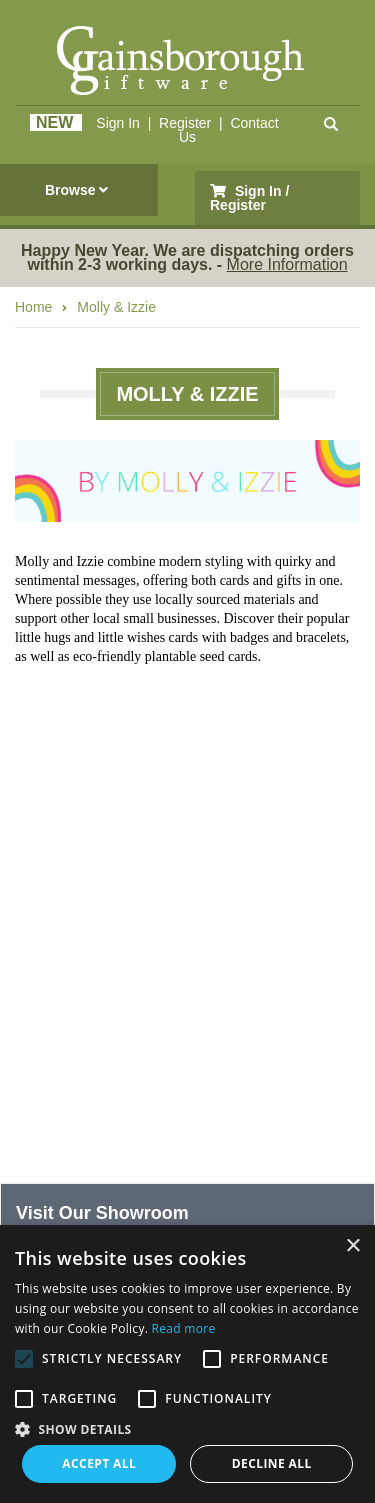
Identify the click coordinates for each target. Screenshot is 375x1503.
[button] (187, 1428)
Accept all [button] (99, 1463)
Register (185, 123)
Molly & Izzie (116, 307)
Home (33, 307)
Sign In (118, 123)
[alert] (187, 1364)
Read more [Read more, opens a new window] (184, 1328)
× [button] (352, 1246)
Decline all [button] (272, 1463)
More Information (287, 264)
